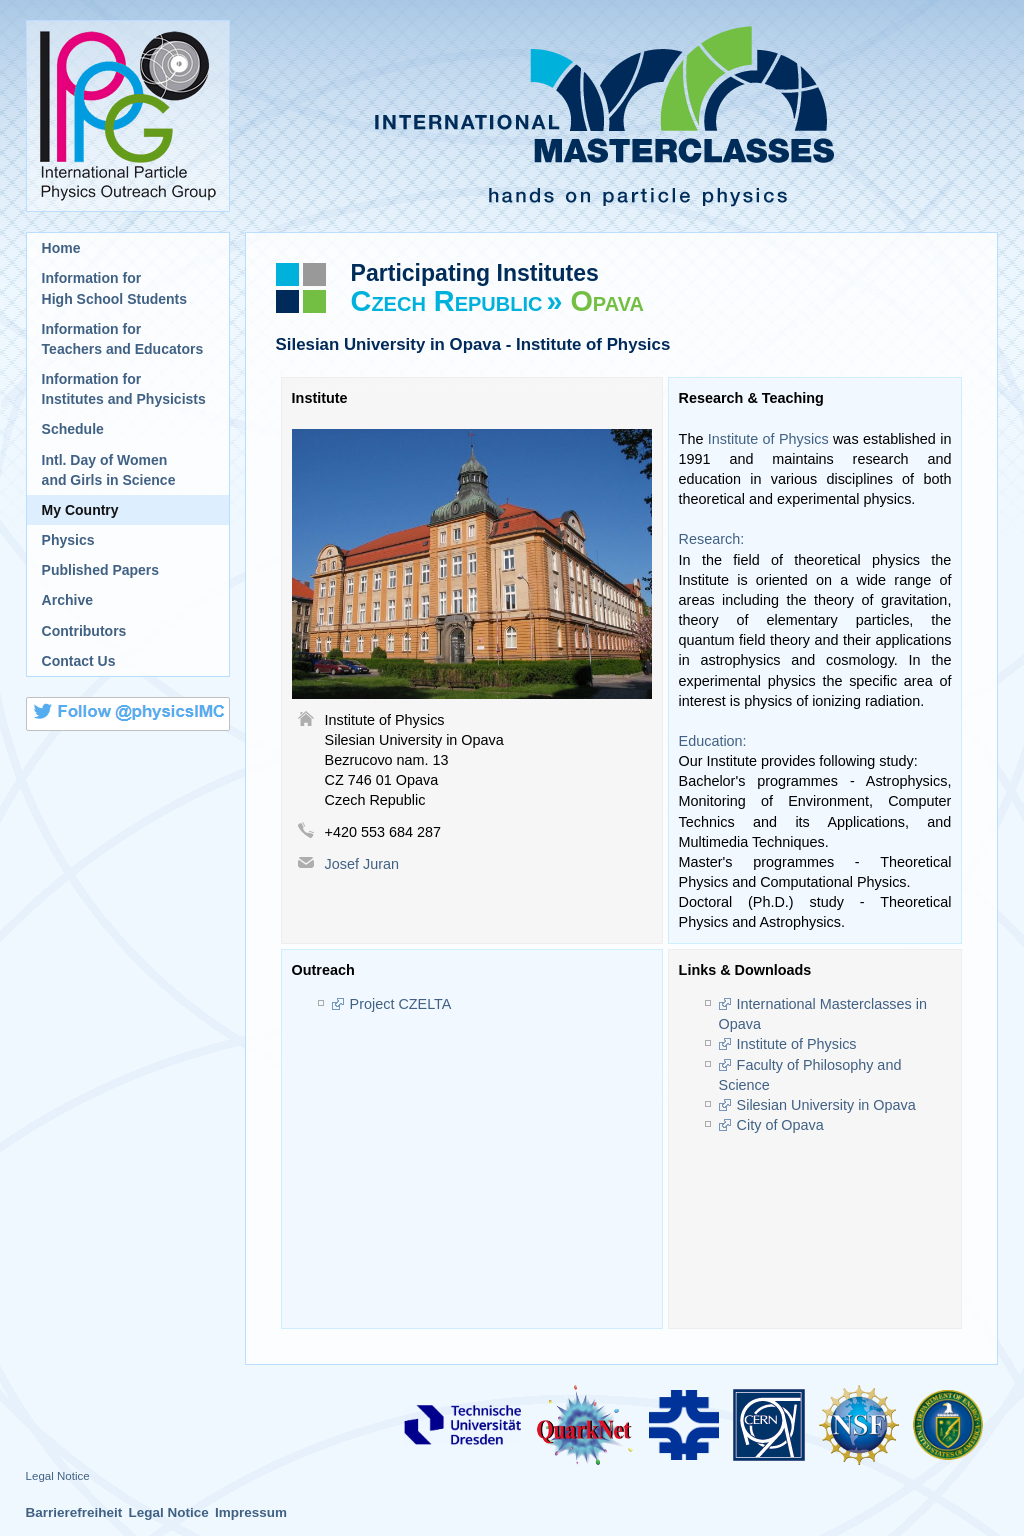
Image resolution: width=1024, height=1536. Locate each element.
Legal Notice (58, 1476)
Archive (67, 600)
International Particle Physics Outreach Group (128, 116)
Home (61, 248)
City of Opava (780, 1125)
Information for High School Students (114, 288)
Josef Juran (362, 864)
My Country (80, 510)
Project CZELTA (401, 1004)
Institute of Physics (768, 439)
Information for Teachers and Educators (123, 339)
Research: (712, 539)
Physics (68, 540)
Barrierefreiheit (74, 1512)
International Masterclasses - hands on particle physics (622, 116)
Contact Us (79, 661)
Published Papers (100, 570)
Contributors (84, 631)
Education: (713, 741)
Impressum (251, 1512)
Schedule (73, 429)
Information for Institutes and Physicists (124, 389)
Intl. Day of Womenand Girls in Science (109, 470)
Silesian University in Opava (826, 1105)
